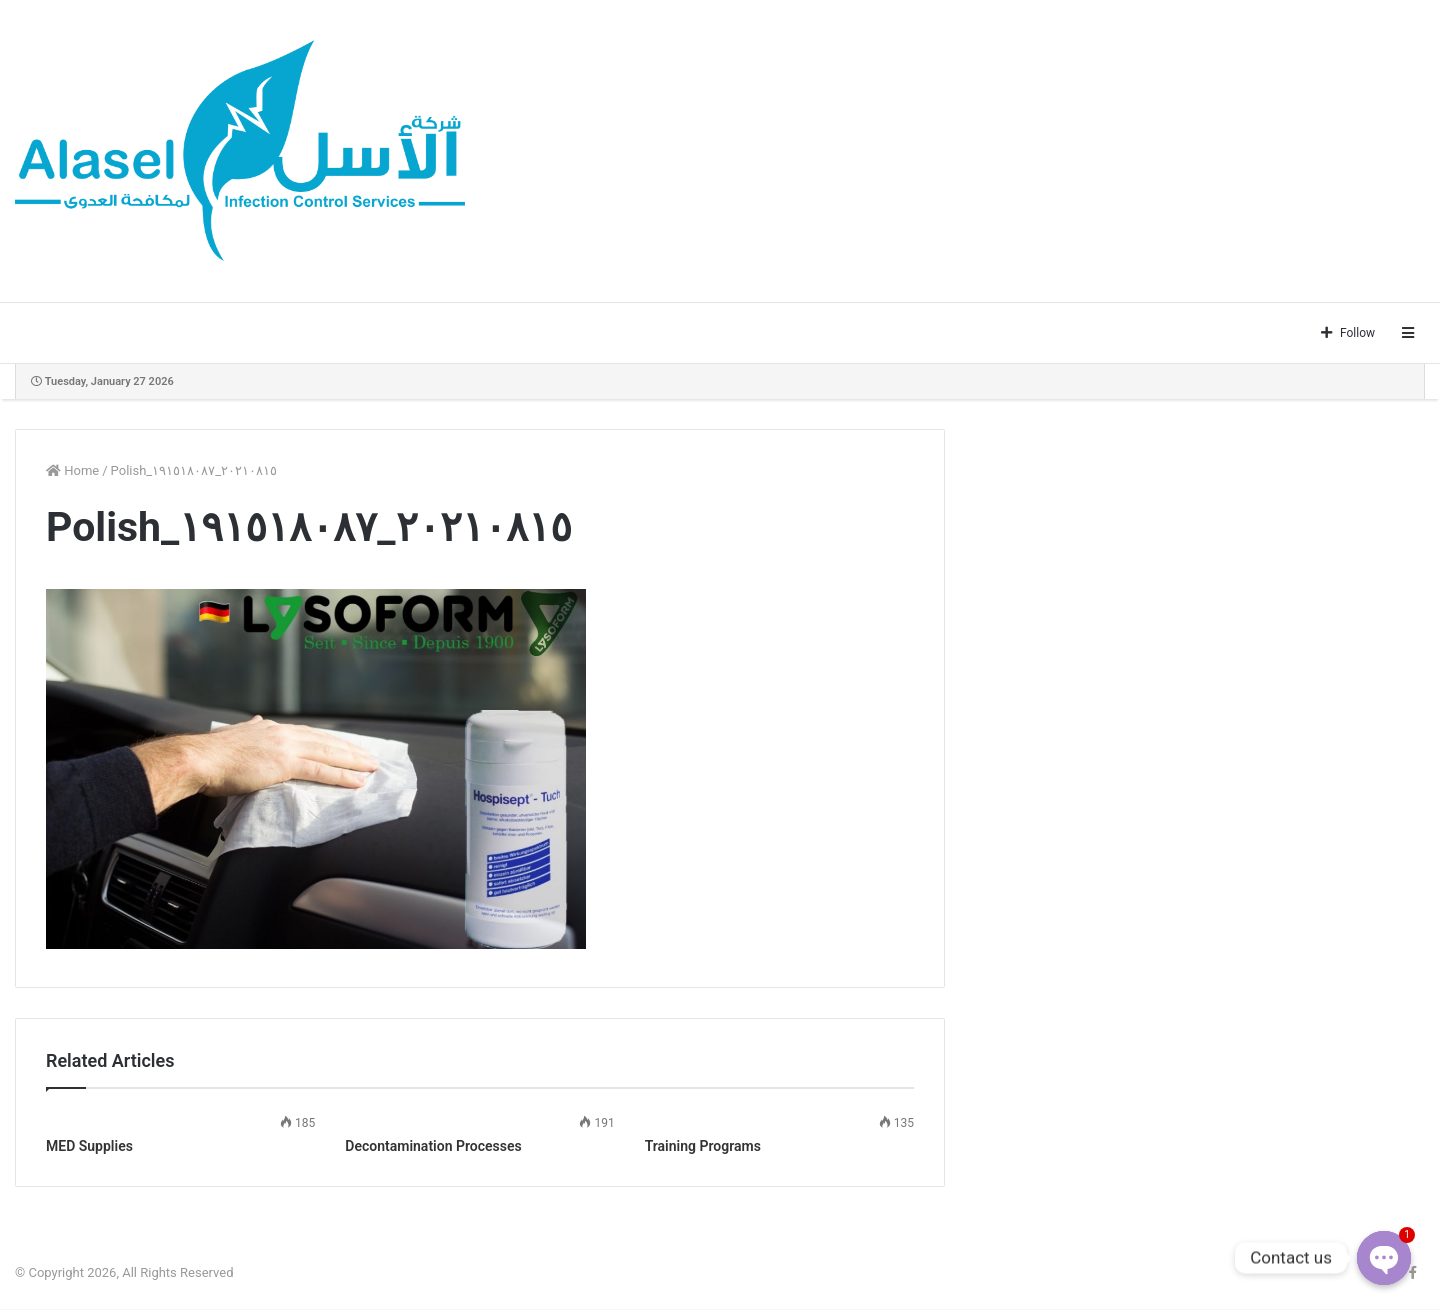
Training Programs (703, 1146)
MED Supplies (89, 1146)
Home (72, 470)
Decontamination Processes (433, 1146)
